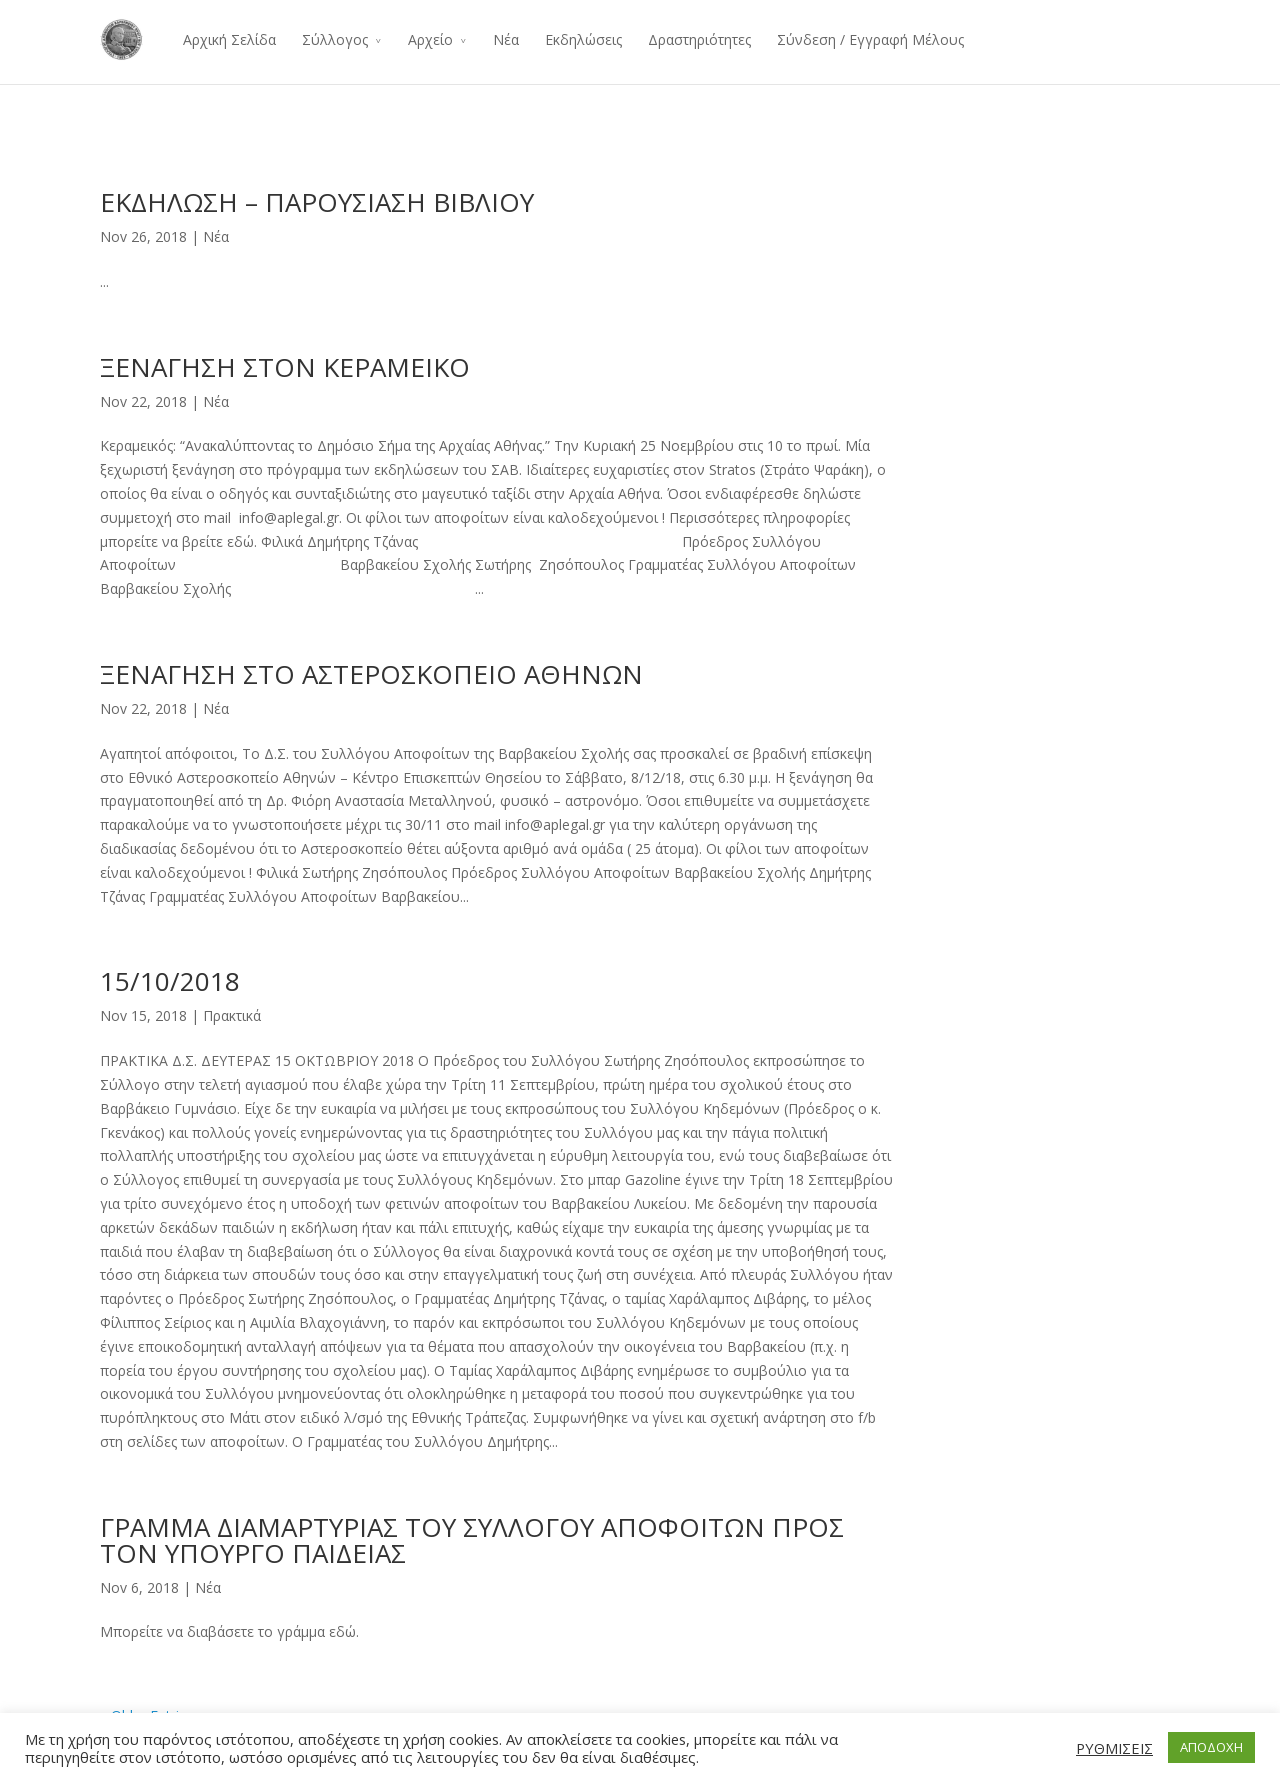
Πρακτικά (232, 1015)
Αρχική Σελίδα (229, 39)
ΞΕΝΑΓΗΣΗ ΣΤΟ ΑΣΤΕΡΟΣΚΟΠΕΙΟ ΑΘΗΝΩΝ (371, 674)
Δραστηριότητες (699, 39)
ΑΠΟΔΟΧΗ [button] (1211, 1747)
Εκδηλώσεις (583, 39)
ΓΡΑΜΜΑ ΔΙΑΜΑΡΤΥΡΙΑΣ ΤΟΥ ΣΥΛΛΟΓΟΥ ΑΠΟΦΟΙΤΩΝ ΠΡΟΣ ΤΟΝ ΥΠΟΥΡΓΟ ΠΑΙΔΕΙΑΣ (472, 1540)
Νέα (506, 39)
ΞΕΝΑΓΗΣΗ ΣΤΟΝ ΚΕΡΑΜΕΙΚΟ (285, 367)
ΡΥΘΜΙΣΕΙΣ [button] (1114, 1748)
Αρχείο (430, 39)
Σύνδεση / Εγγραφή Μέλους (870, 39)
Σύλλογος (335, 39)
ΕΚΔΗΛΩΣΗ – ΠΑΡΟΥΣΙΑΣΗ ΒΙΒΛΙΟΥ (317, 202)
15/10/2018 (170, 981)
